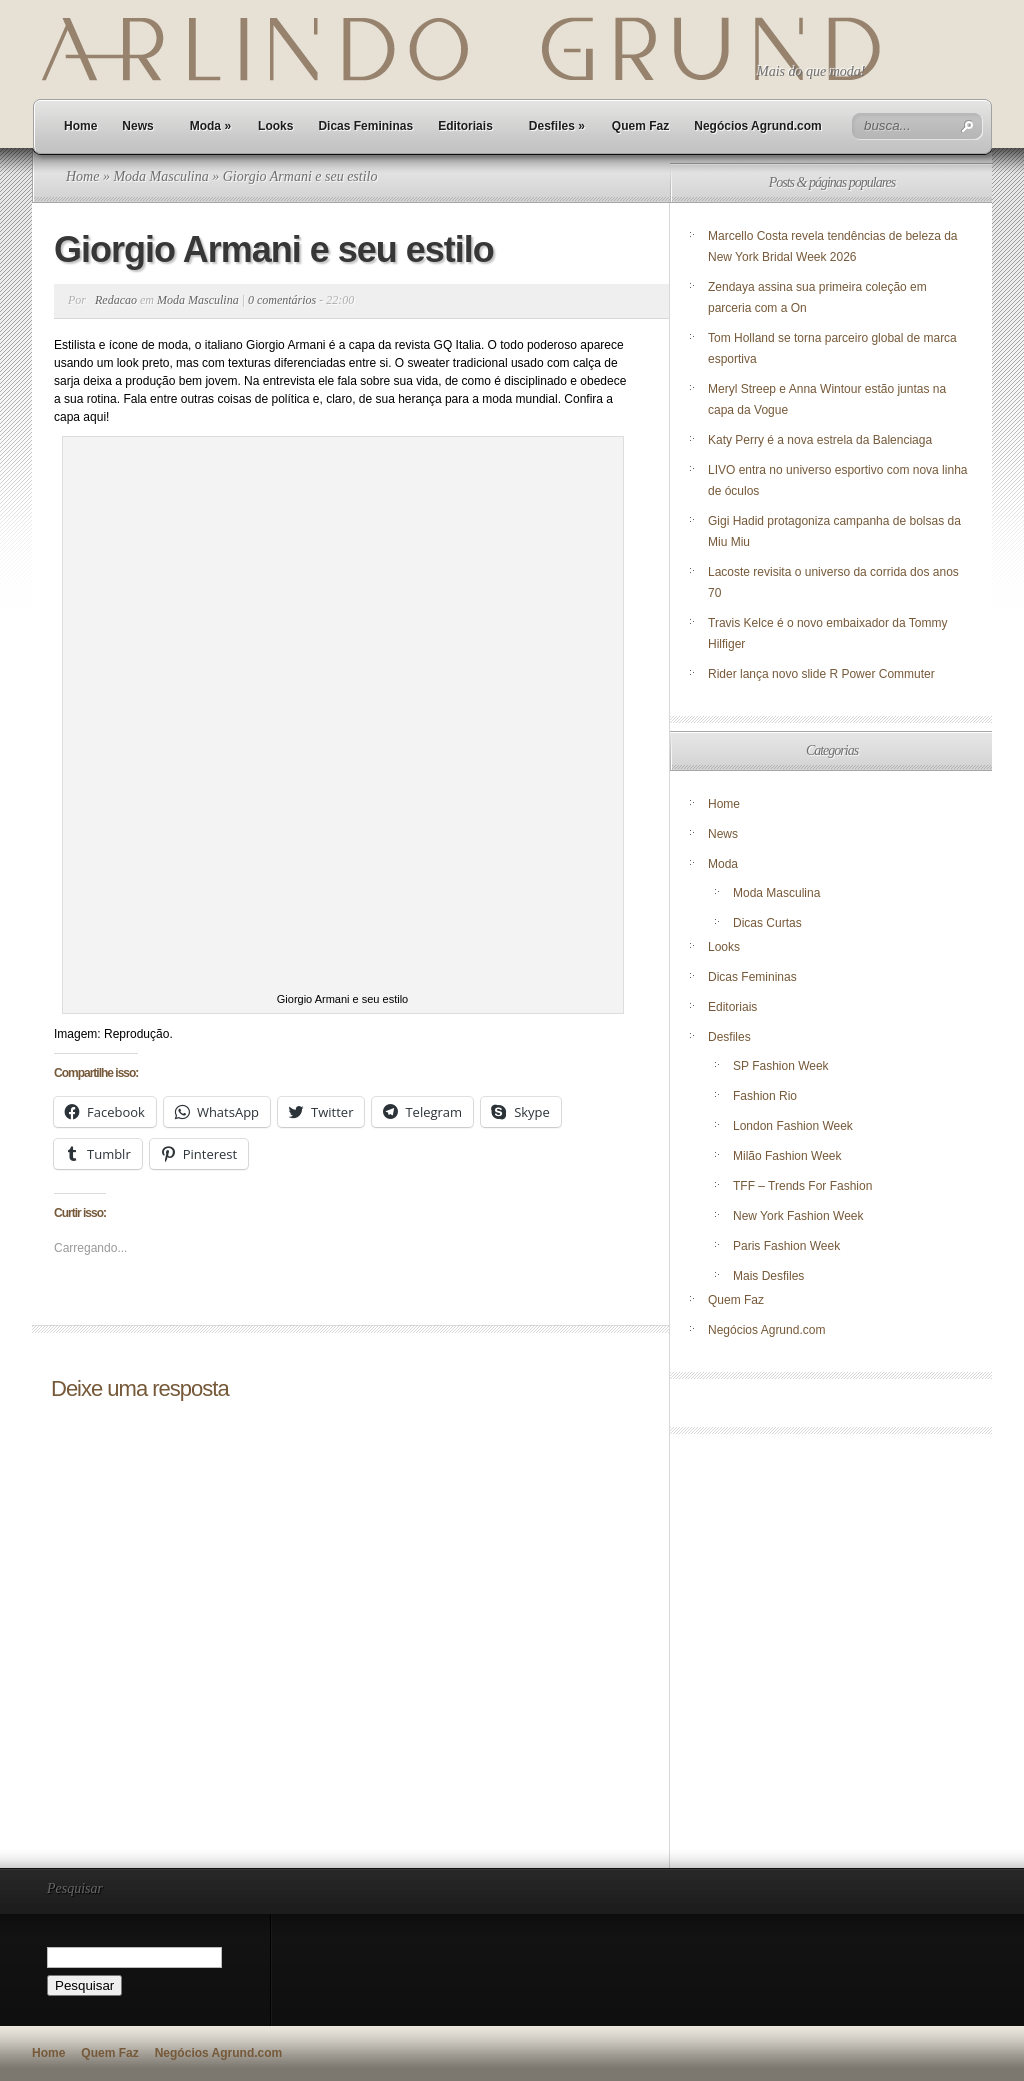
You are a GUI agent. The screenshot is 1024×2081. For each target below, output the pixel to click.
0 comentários (282, 300)
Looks (275, 126)
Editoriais (465, 126)
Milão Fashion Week (787, 1156)
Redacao (116, 300)
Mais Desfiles (768, 1276)
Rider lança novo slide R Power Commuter (821, 674)
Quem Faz (640, 126)
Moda (210, 126)
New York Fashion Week (798, 1216)
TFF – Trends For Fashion (802, 1186)
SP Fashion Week (781, 1066)
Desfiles (557, 126)
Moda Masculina (160, 176)
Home (80, 126)
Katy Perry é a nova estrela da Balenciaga (820, 440)
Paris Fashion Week (786, 1246)
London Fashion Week (793, 1126)
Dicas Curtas (767, 923)
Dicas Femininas (365, 126)
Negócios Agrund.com (758, 126)
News (137, 126)
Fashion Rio (765, 1096)
